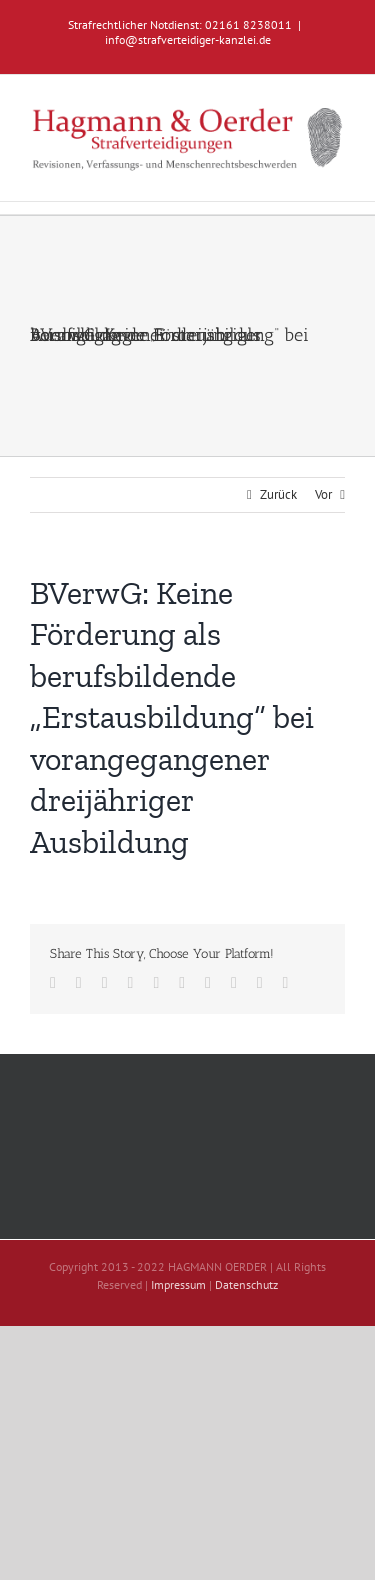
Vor (323, 494)
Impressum (178, 1284)
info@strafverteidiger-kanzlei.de (188, 39)
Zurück (278, 494)
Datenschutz (246, 1284)
